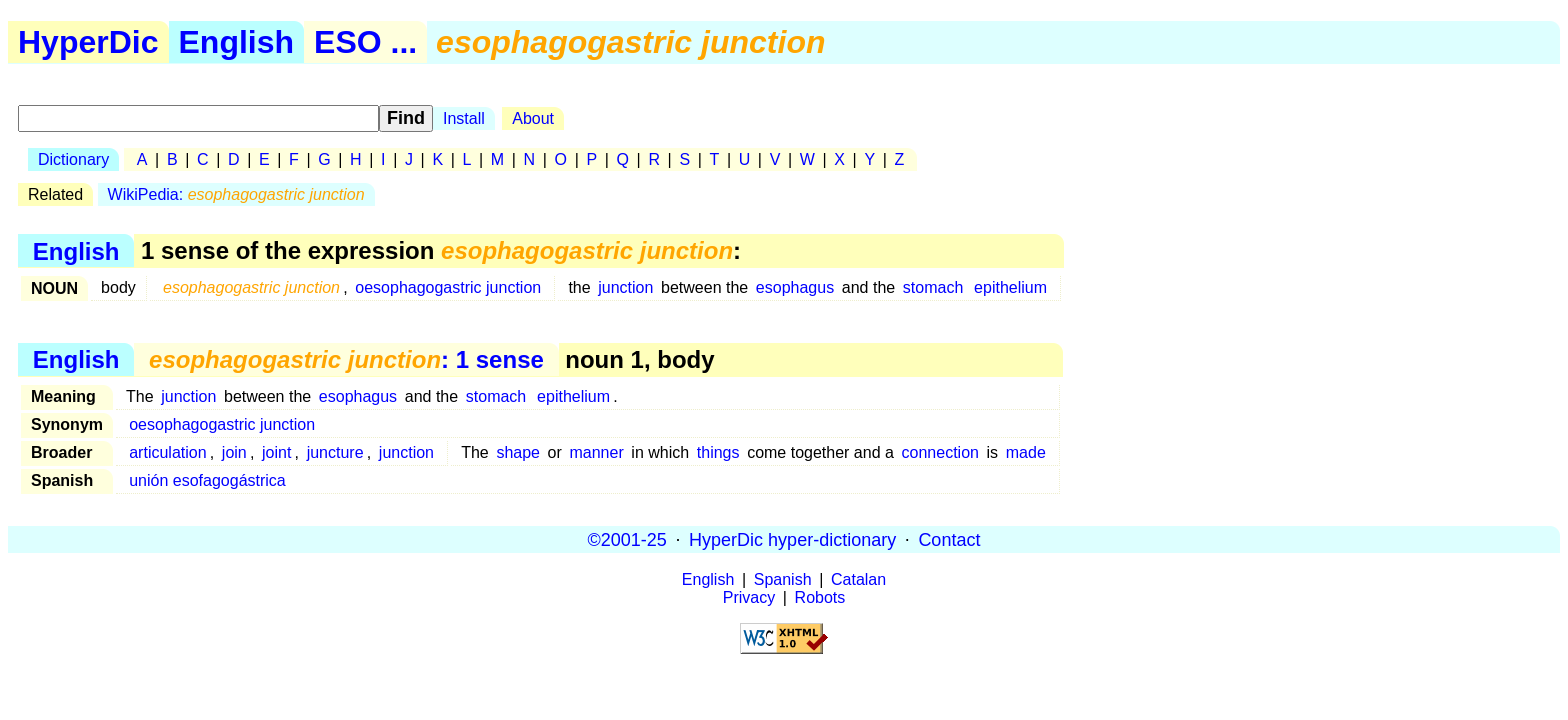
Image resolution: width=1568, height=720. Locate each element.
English (237, 42)
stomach (933, 287)
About (533, 118)
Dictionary (73, 159)
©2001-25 (627, 539)
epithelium (1010, 287)
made (1026, 452)
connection (940, 452)
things (718, 452)
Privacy (749, 597)
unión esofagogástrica (207, 480)
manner (596, 452)
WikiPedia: (236, 194)
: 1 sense (346, 359)
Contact (949, 539)
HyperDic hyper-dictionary (792, 539)
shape (518, 452)
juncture (335, 452)
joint (276, 452)
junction (625, 287)
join (234, 452)
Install (464, 118)
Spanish (783, 579)
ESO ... (365, 42)
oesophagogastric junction (448, 287)
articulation (167, 452)
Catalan (858, 579)
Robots (820, 597)
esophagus (795, 287)
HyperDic (88, 42)
